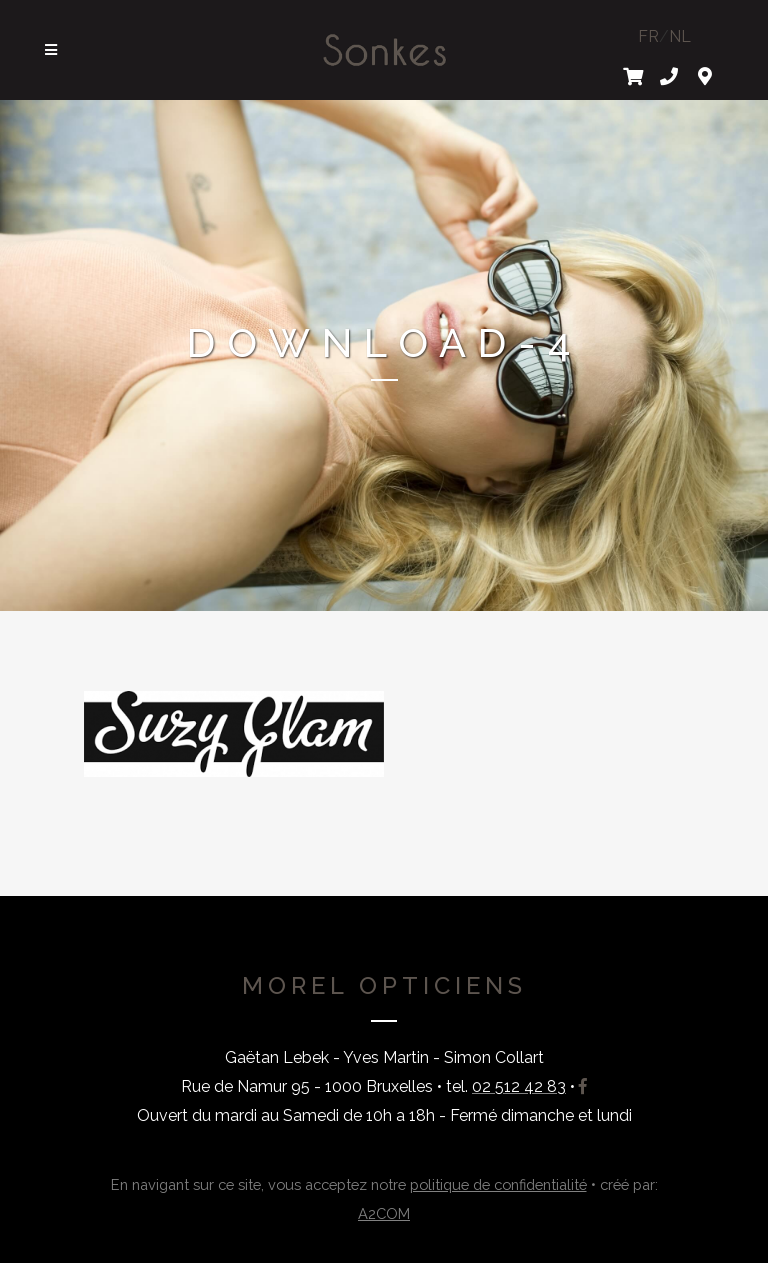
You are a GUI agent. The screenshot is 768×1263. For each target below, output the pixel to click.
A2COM (384, 1213)
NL (680, 36)
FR (648, 36)
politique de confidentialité (498, 1184)
